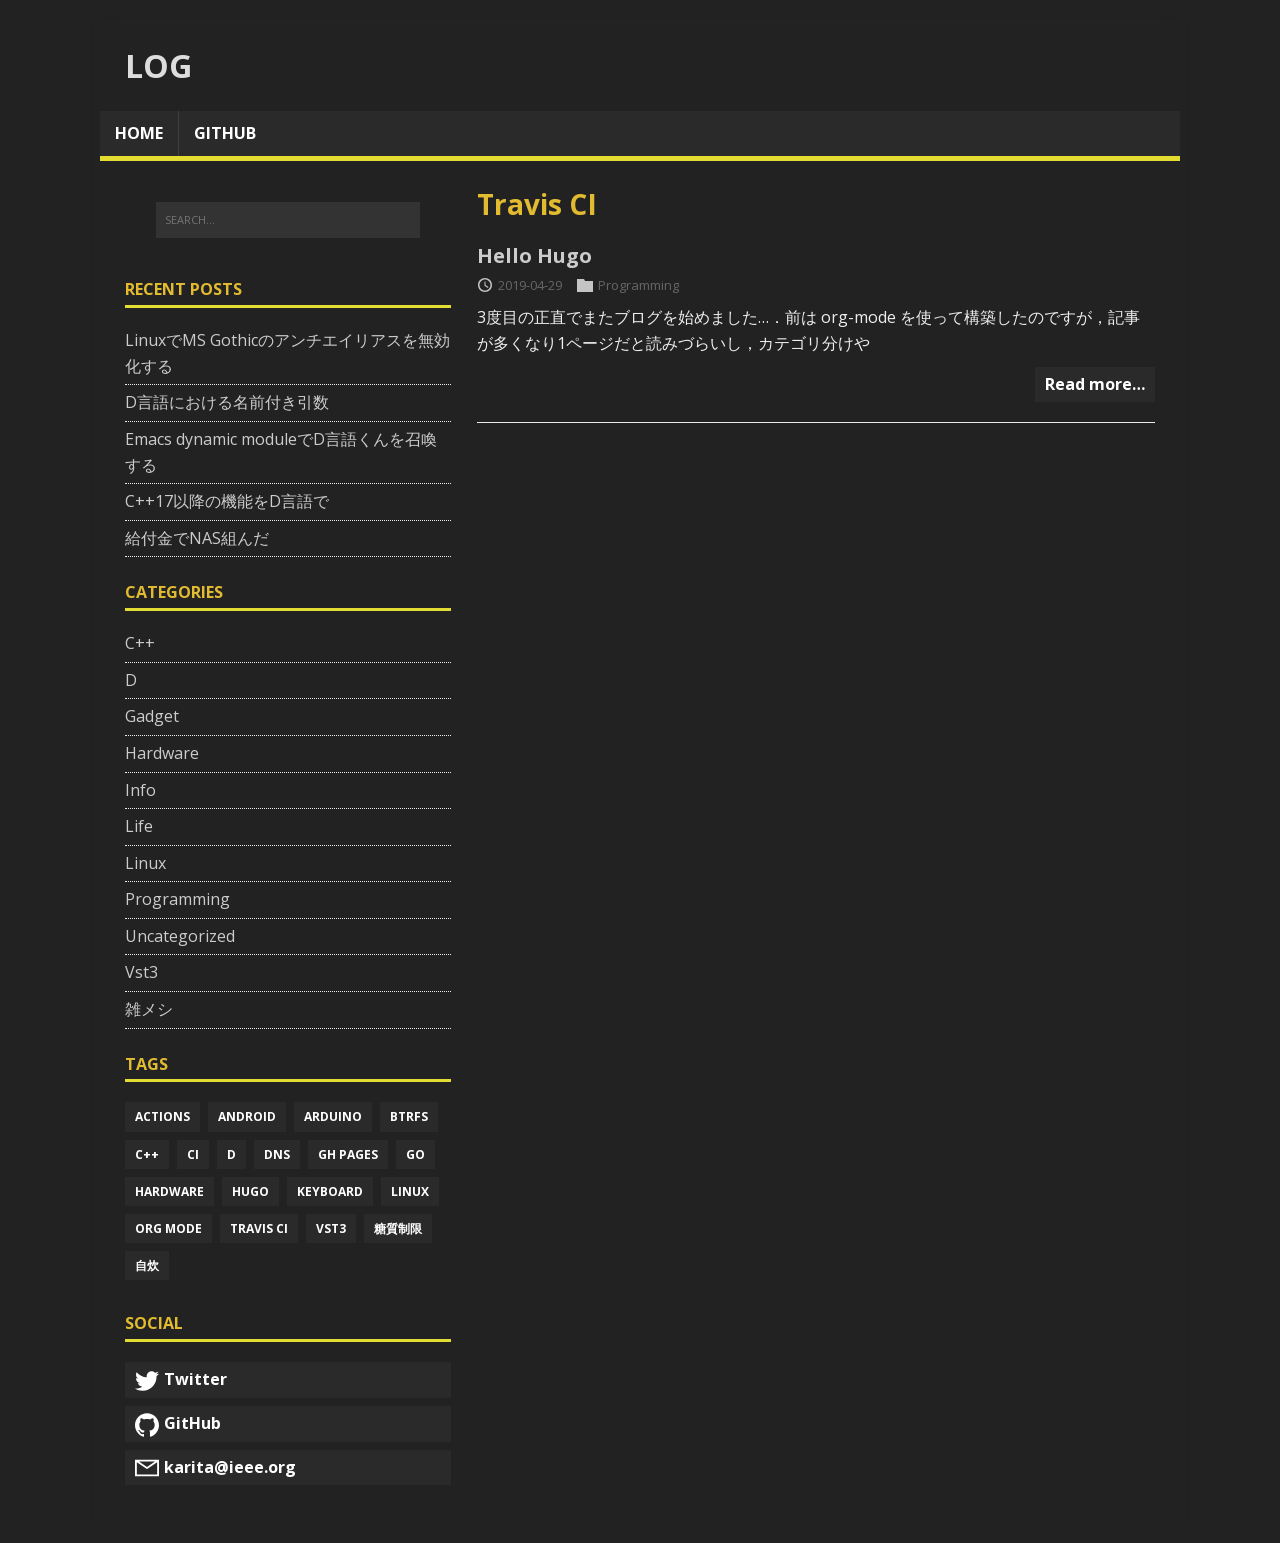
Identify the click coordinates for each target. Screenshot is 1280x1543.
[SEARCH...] (288, 220)
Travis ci (259, 1228)
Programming (638, 285)
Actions (162, 1116)
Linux (145, 863)
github (225, 133)
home (139, 133)
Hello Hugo (534, 255)
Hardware (162, 753)
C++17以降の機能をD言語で (227, 501)
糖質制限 (398, 1228)
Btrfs (409, 1116)
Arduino (333, 1116)
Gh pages (348, 1154)
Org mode (168, 1228)
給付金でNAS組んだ (197, 538)
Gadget (152, 716)
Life (139, 826)
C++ (140, 643)
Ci (193, 1154)
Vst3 (141, 972)
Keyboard (330, 1191)
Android (247, 1116)
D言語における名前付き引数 (227, 402)
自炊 (147, 1265)
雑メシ (149, 1009)
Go (415, 1154)
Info (140, 790)
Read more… (1095, 384)
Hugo (250, 1191)
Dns (277, 1154)
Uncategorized (180, 936)
